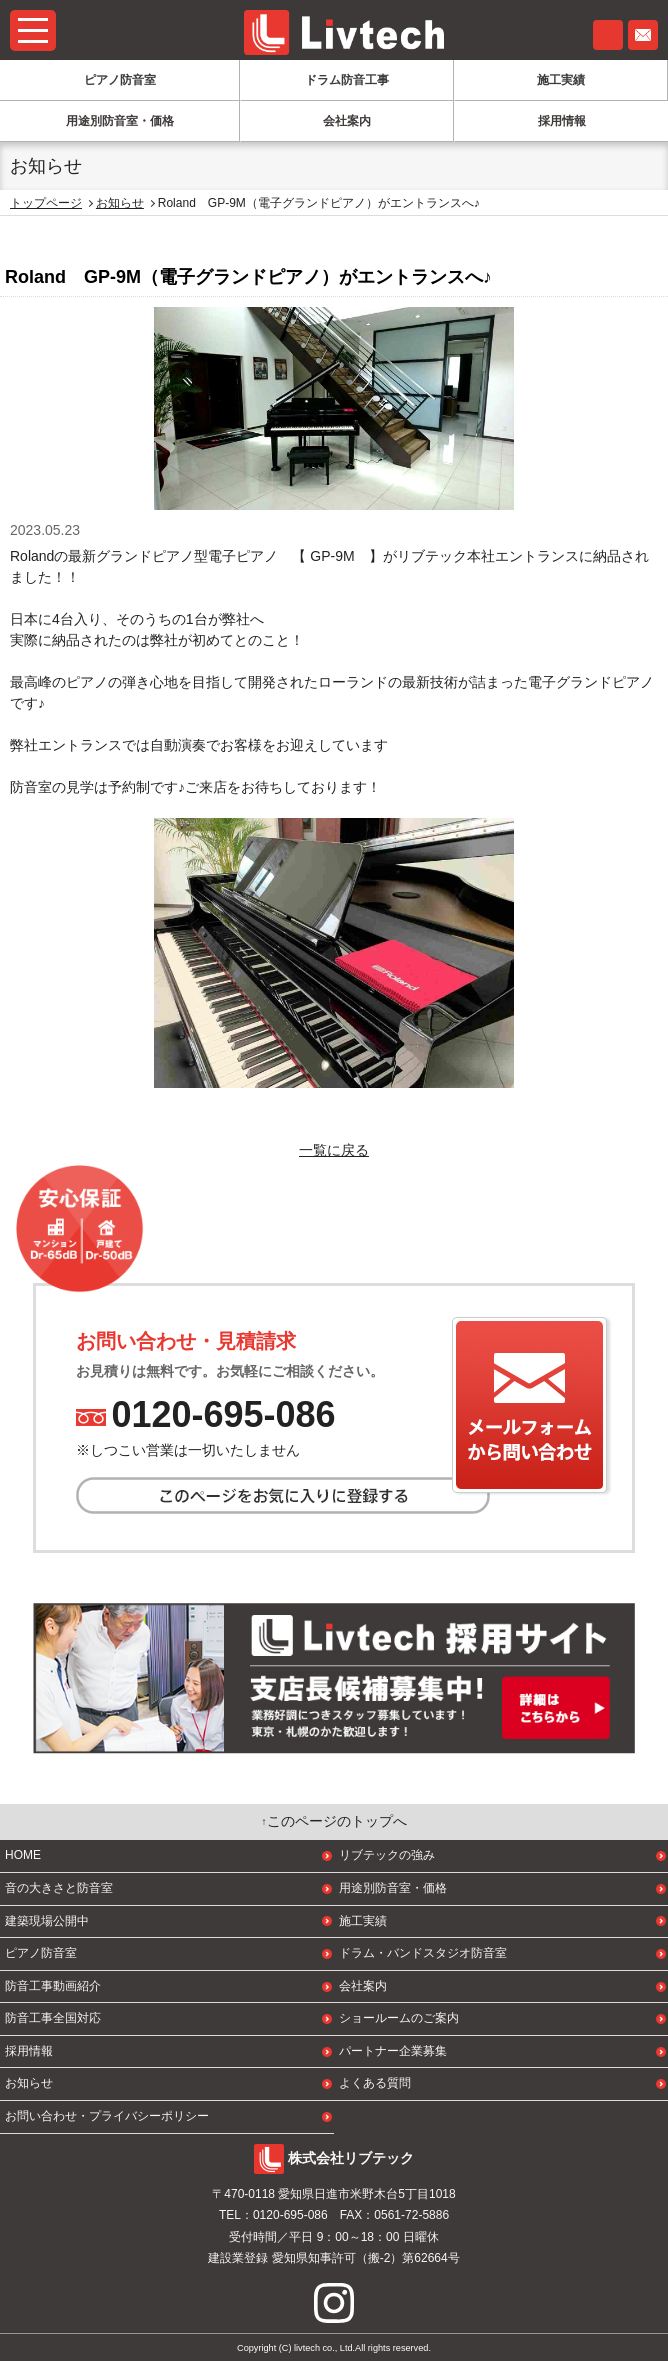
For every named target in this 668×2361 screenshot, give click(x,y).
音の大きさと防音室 (59, 1888)
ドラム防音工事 (347, 80)
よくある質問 (375, 2083)
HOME (23, 1855)
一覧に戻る (334, 1150)
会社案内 (347, 121)
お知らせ (120, 203)
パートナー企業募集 (393, 2051)
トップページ (46, 203)
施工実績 (561, 80)
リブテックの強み (387, 1855)
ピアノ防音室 (120, 80)
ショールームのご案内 (399, 2018)
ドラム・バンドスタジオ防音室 (423, 1953)
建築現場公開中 (47, 1921)
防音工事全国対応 (53, 2018)
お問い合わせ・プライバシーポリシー (107, 2116)
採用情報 (562, 121)
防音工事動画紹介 (53, 1986)
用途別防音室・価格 (120, 121)
